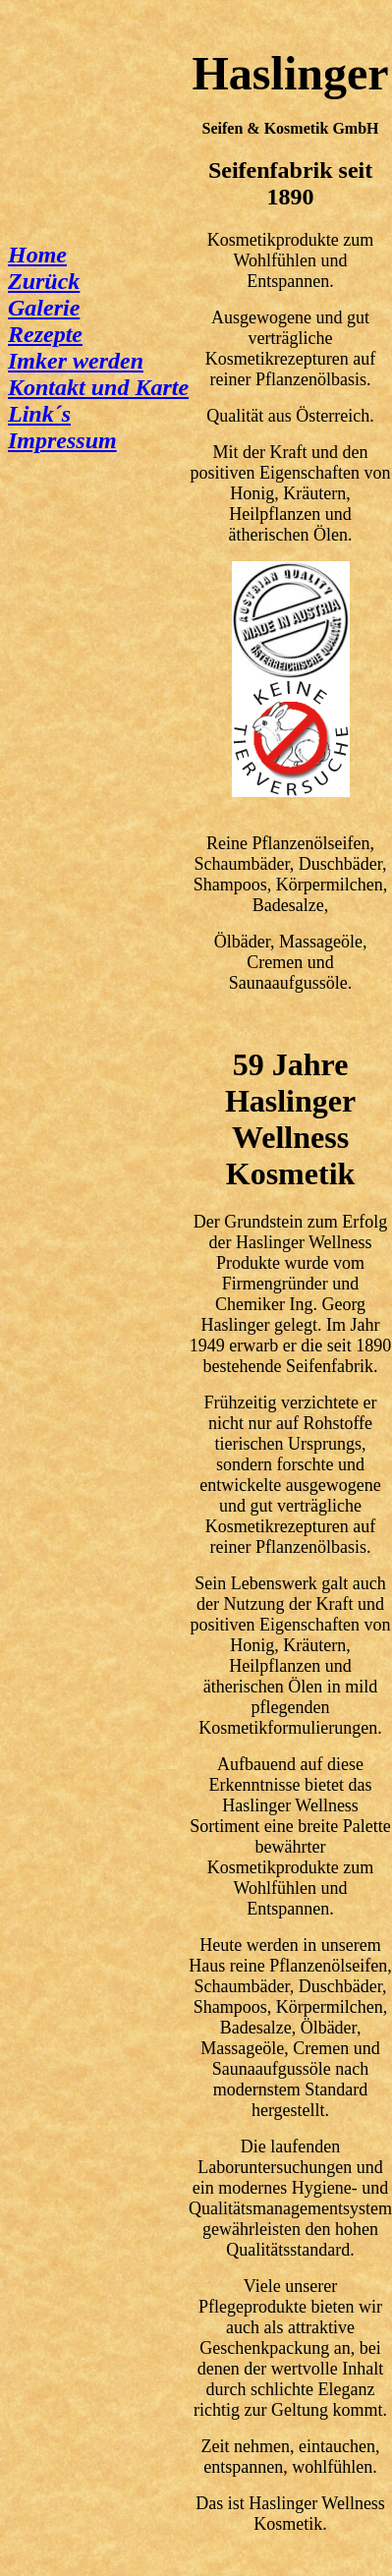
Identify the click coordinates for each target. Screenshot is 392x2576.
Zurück (44, 281)
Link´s (39, 414)
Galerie (44, 307)
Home (37, 254)
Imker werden (75, 360)
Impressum (62, 440)
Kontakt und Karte (98, 387)
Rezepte (45, 334)
